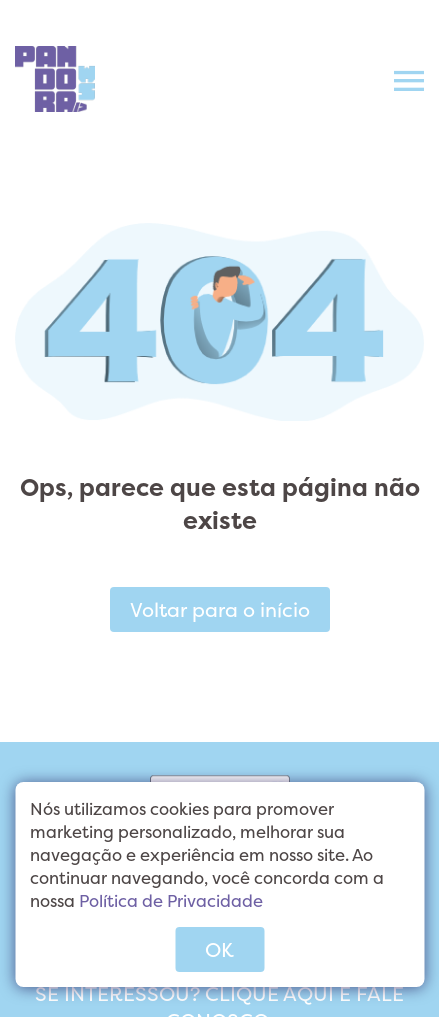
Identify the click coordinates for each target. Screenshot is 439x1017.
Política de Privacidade (171, 900)
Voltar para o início (220, 609)
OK (219, 949)
